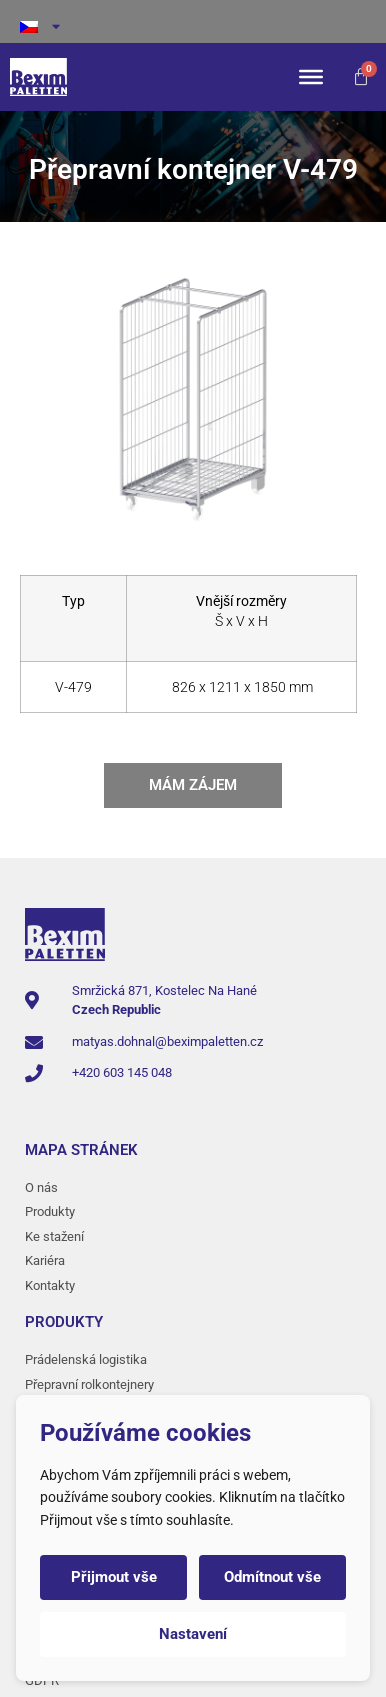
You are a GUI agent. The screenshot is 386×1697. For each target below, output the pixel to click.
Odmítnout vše (272, 1577)
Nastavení (193, 1634)
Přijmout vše (114, 1577)
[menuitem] (193, 26)
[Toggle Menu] (311, 77)
